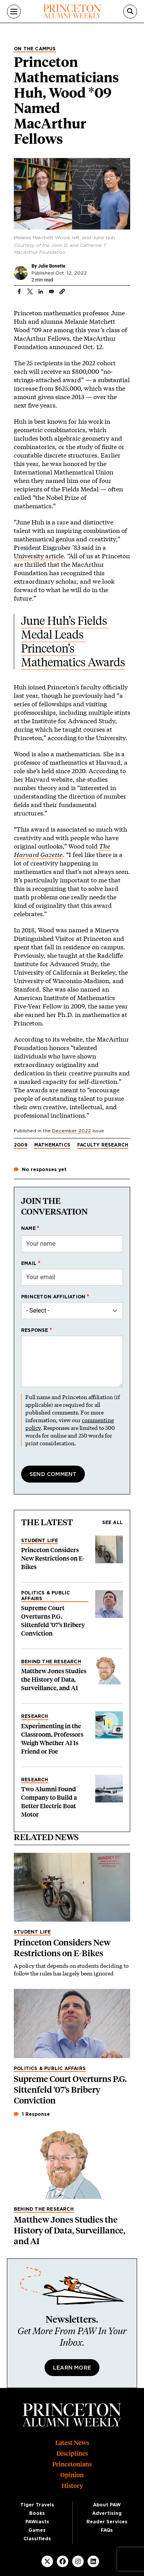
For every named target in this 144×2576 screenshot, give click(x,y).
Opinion (72, 2475)
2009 (20, 1145)
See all (112, 1522)
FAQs (107, 2530)
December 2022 (71, 1130)
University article (39, 556)
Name (28, 1228)
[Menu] (14, 11)
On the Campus (35, 49)
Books (37, 2513)
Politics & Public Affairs (45, 1596)
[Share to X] (30, 291)
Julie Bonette (51, 266)
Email (28, 1263)
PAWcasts (37, 2521)
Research (34, 1716)
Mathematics (52, 1145)
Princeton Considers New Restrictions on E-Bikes (52, 1558)
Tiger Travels (37, 2505)
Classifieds (37, 2538)
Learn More (72, 2368)
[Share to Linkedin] (41, 291)
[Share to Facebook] (19, 291)
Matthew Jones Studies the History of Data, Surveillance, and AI (53, 1679)
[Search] (130, 11)
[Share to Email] (51, 291)
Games (37, 2530)
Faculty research (102, 1145)
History (72, 2485)
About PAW (107, 2505)
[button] (62, 291)
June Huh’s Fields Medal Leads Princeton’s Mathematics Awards (73, 641)
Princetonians (72, 2464)
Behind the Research (51, 1661)
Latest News (72, 2442)
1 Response (32, 2114)
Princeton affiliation (53, 1297)
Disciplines (72, 2453)
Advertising (107, 2513)
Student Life (39, 1540)
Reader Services (106, 2521)
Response (34, 1330)
